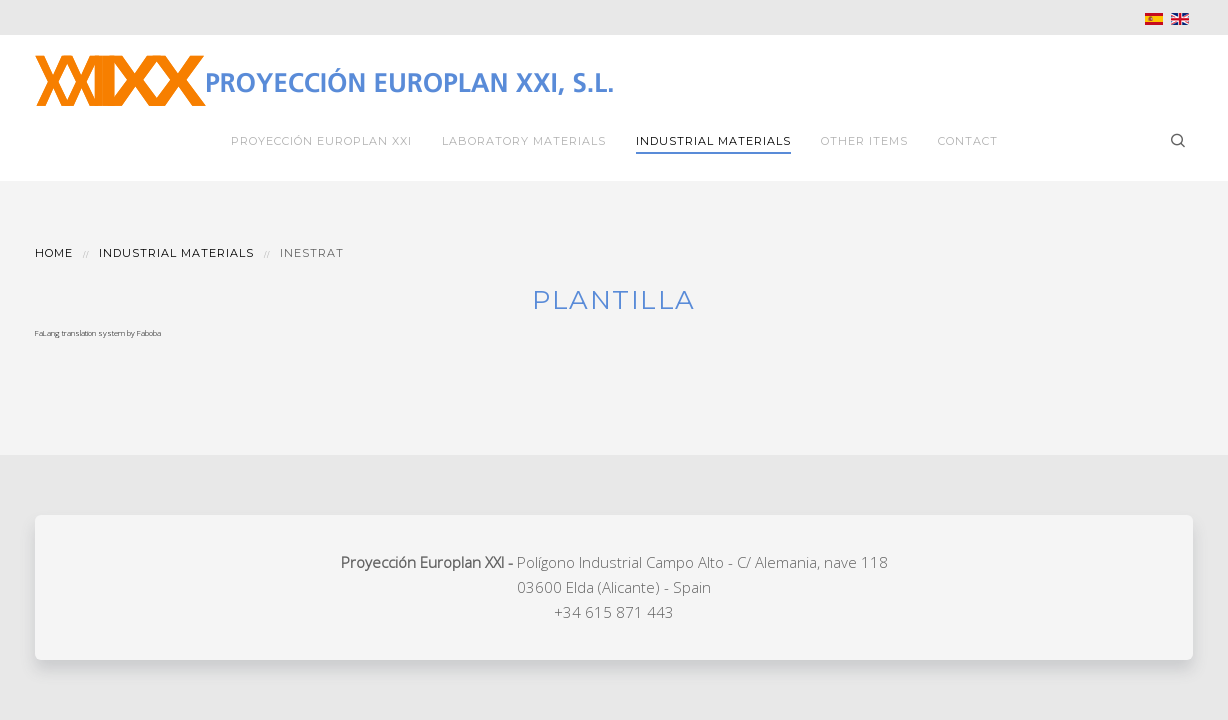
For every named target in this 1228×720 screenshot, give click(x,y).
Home (54, 253)
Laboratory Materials (524, 141)
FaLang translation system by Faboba (98, 332)
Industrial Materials (713, 141)
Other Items (864, 141)
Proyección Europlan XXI (321, 141)
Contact (968, 141)
